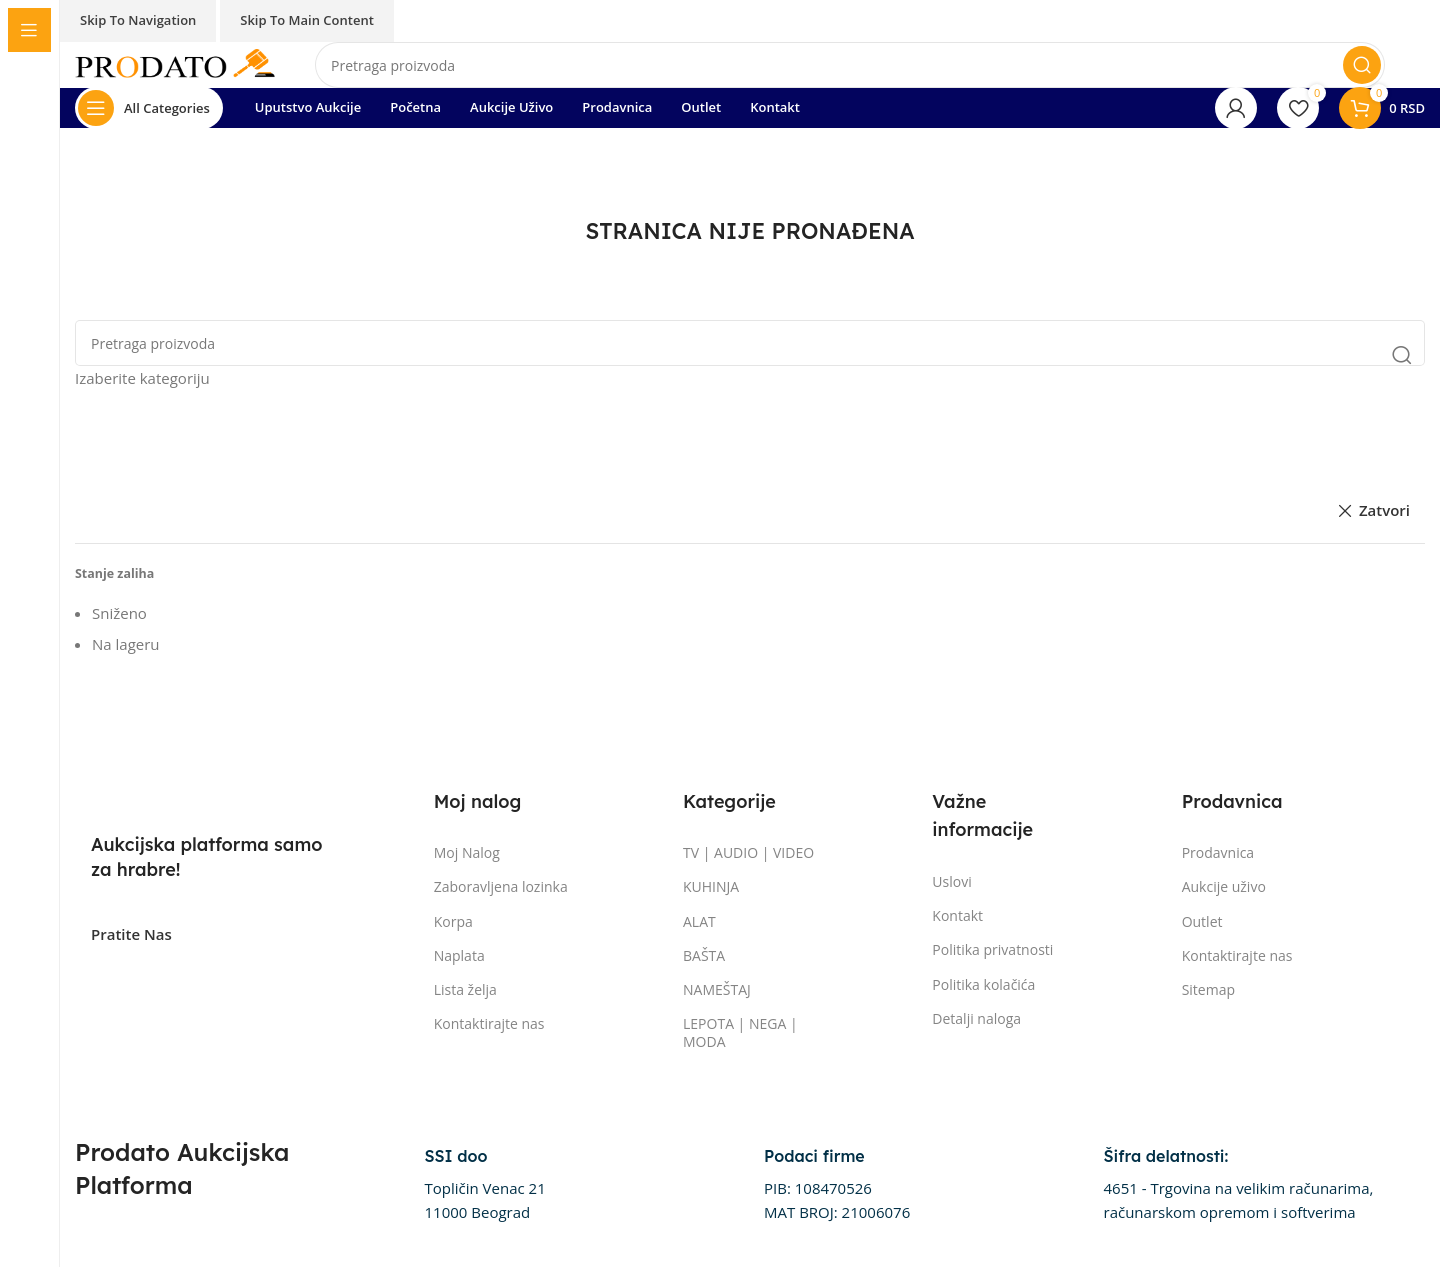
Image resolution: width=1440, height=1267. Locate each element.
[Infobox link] (485, 1185)
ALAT (699, 921)
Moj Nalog (467, 852)
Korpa (453, 921)
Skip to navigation (138, 20)
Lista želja (465, 989)
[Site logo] (175, 63)
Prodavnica (1218, 852)
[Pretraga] (850, 65)
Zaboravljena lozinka (501, 886)
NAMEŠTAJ (717, 989)
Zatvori (1384, 510)
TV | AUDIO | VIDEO (748, 852)
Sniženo (119, 613)
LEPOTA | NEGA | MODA (740, 1032)
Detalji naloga (976, 1018)
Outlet (1202, 921)
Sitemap (1208, 989)
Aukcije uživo (1224, 886)
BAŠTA (704, 955)
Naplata (459, 955)
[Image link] (191, 793)
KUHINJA (711, 886)
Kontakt (957, 915)
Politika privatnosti (992, 949)
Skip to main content (307, 20)
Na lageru (126, 644)
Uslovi (951, 881)
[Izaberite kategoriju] (750, 378)
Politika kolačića (983, 984)
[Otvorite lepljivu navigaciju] (149, 108)
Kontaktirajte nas (489, 1023)
